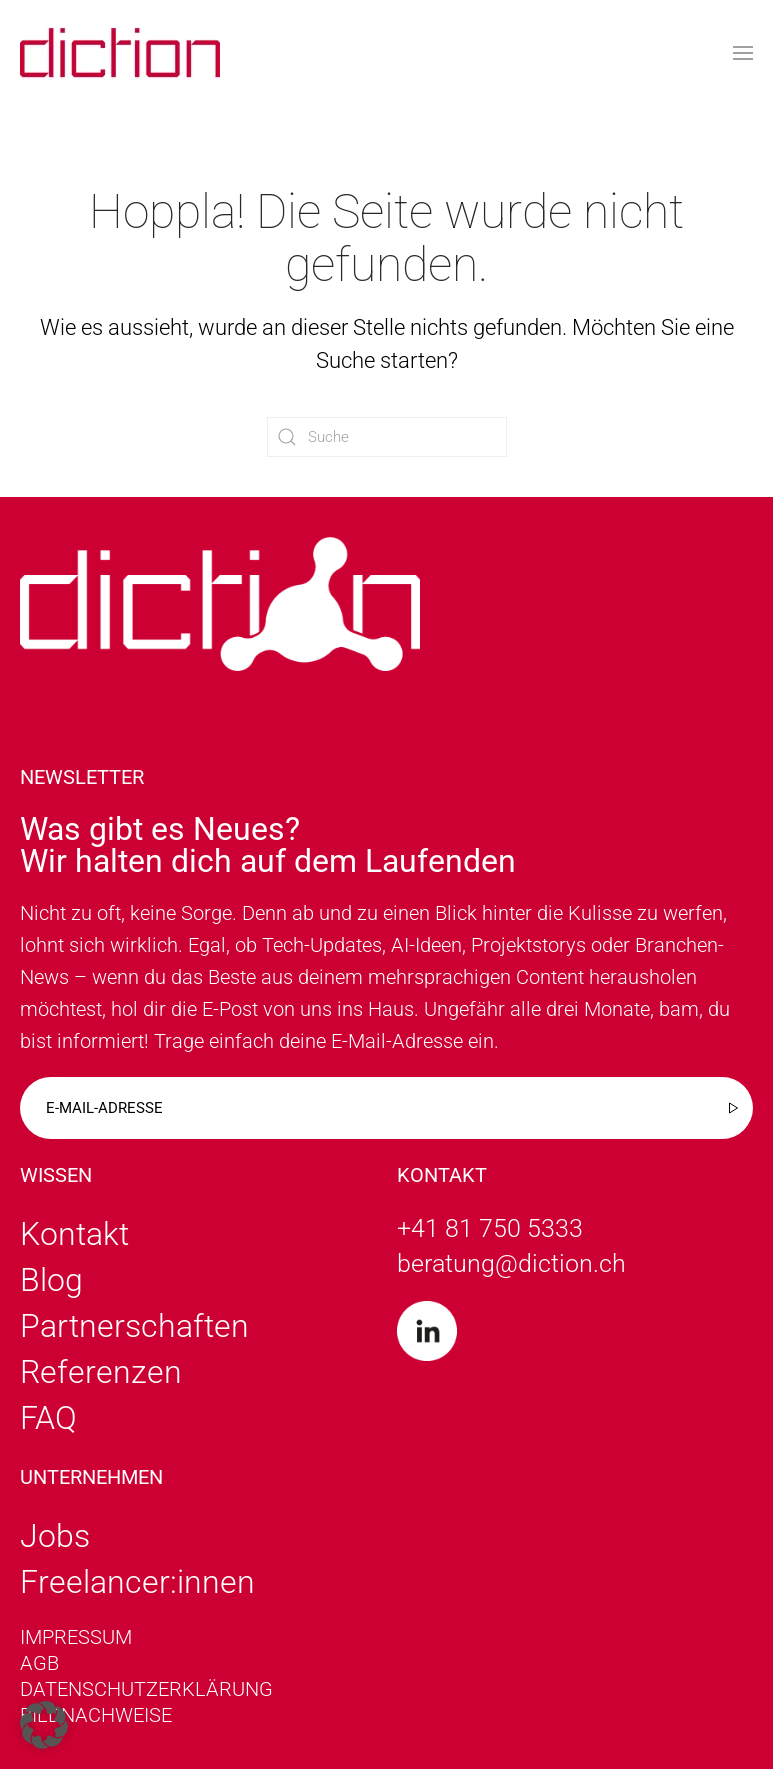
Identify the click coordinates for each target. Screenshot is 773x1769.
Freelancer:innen (137, 1582)
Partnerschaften (134, 1326)
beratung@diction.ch (511, 1263)
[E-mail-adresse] (386, 1108)
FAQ (48, 1418)
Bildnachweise (96, 1715)
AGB (39, 1663)
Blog (51, 1280)
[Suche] (387, 437)
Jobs (55, 1536)
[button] (743, 53)
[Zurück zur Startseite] (120, 52)
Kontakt (74, 1234)
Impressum (76, 1637)
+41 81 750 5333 (490, 1228)
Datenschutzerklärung (146, 1689)
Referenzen (101, 1372)
